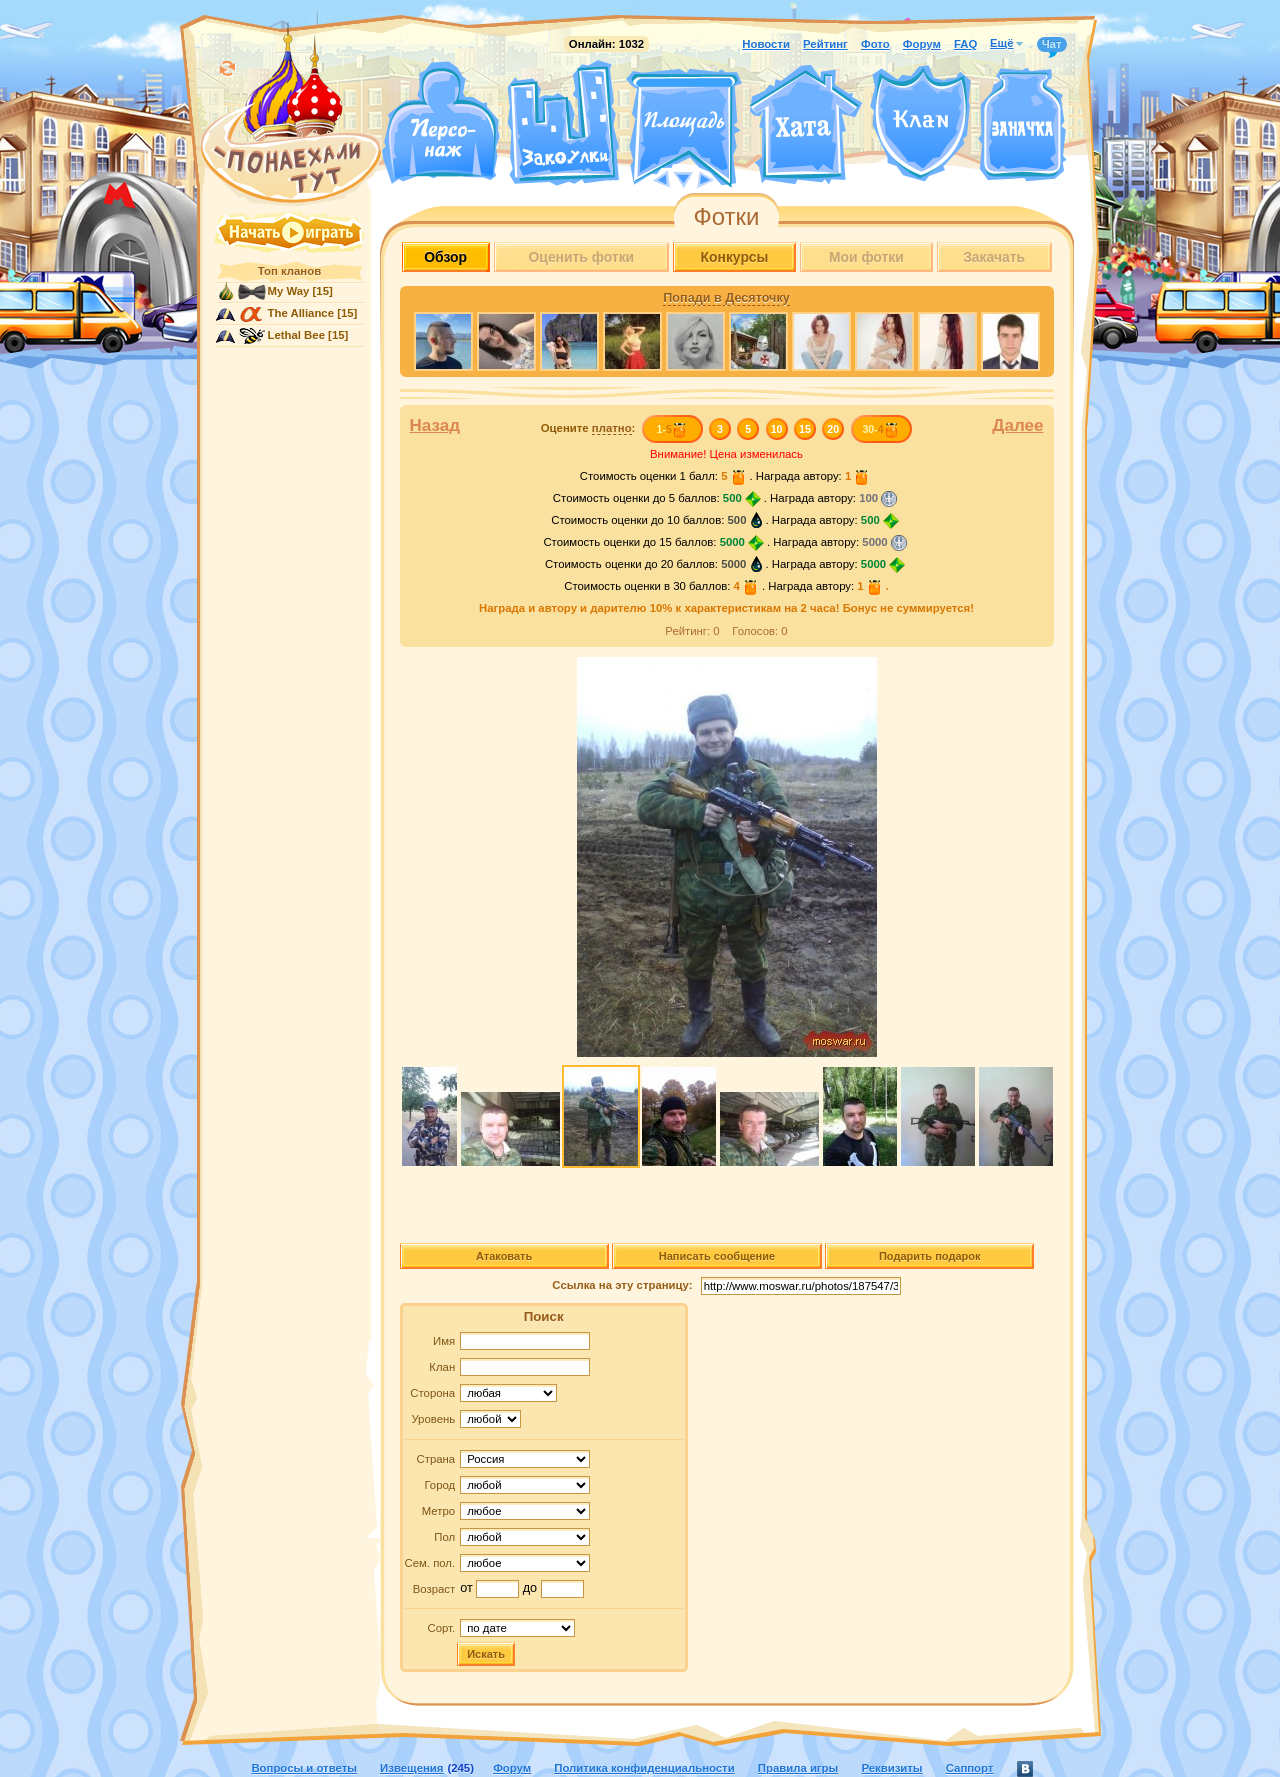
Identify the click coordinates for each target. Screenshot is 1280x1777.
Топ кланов (289, 271)
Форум (922, 44)
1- (671, 429)
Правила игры (798, 1768)
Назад (435, 425)
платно (612, 428)
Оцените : (588, 428)
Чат (1052, 45)
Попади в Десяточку (726, 298)
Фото (875, 44)
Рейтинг (825, 44)
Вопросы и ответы (304, 1768)
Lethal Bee (296, 335)
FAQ (965, 44)
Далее (1017, 425)
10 (777, 429)
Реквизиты (891, 1768)
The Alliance (301, 313)
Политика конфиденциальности (644, 1768)
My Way (289, 291)
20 (833, 429)
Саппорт (970, 1768)
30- (880, 429)
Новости (766, 44)
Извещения (411, 1768)
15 (805, 429)
